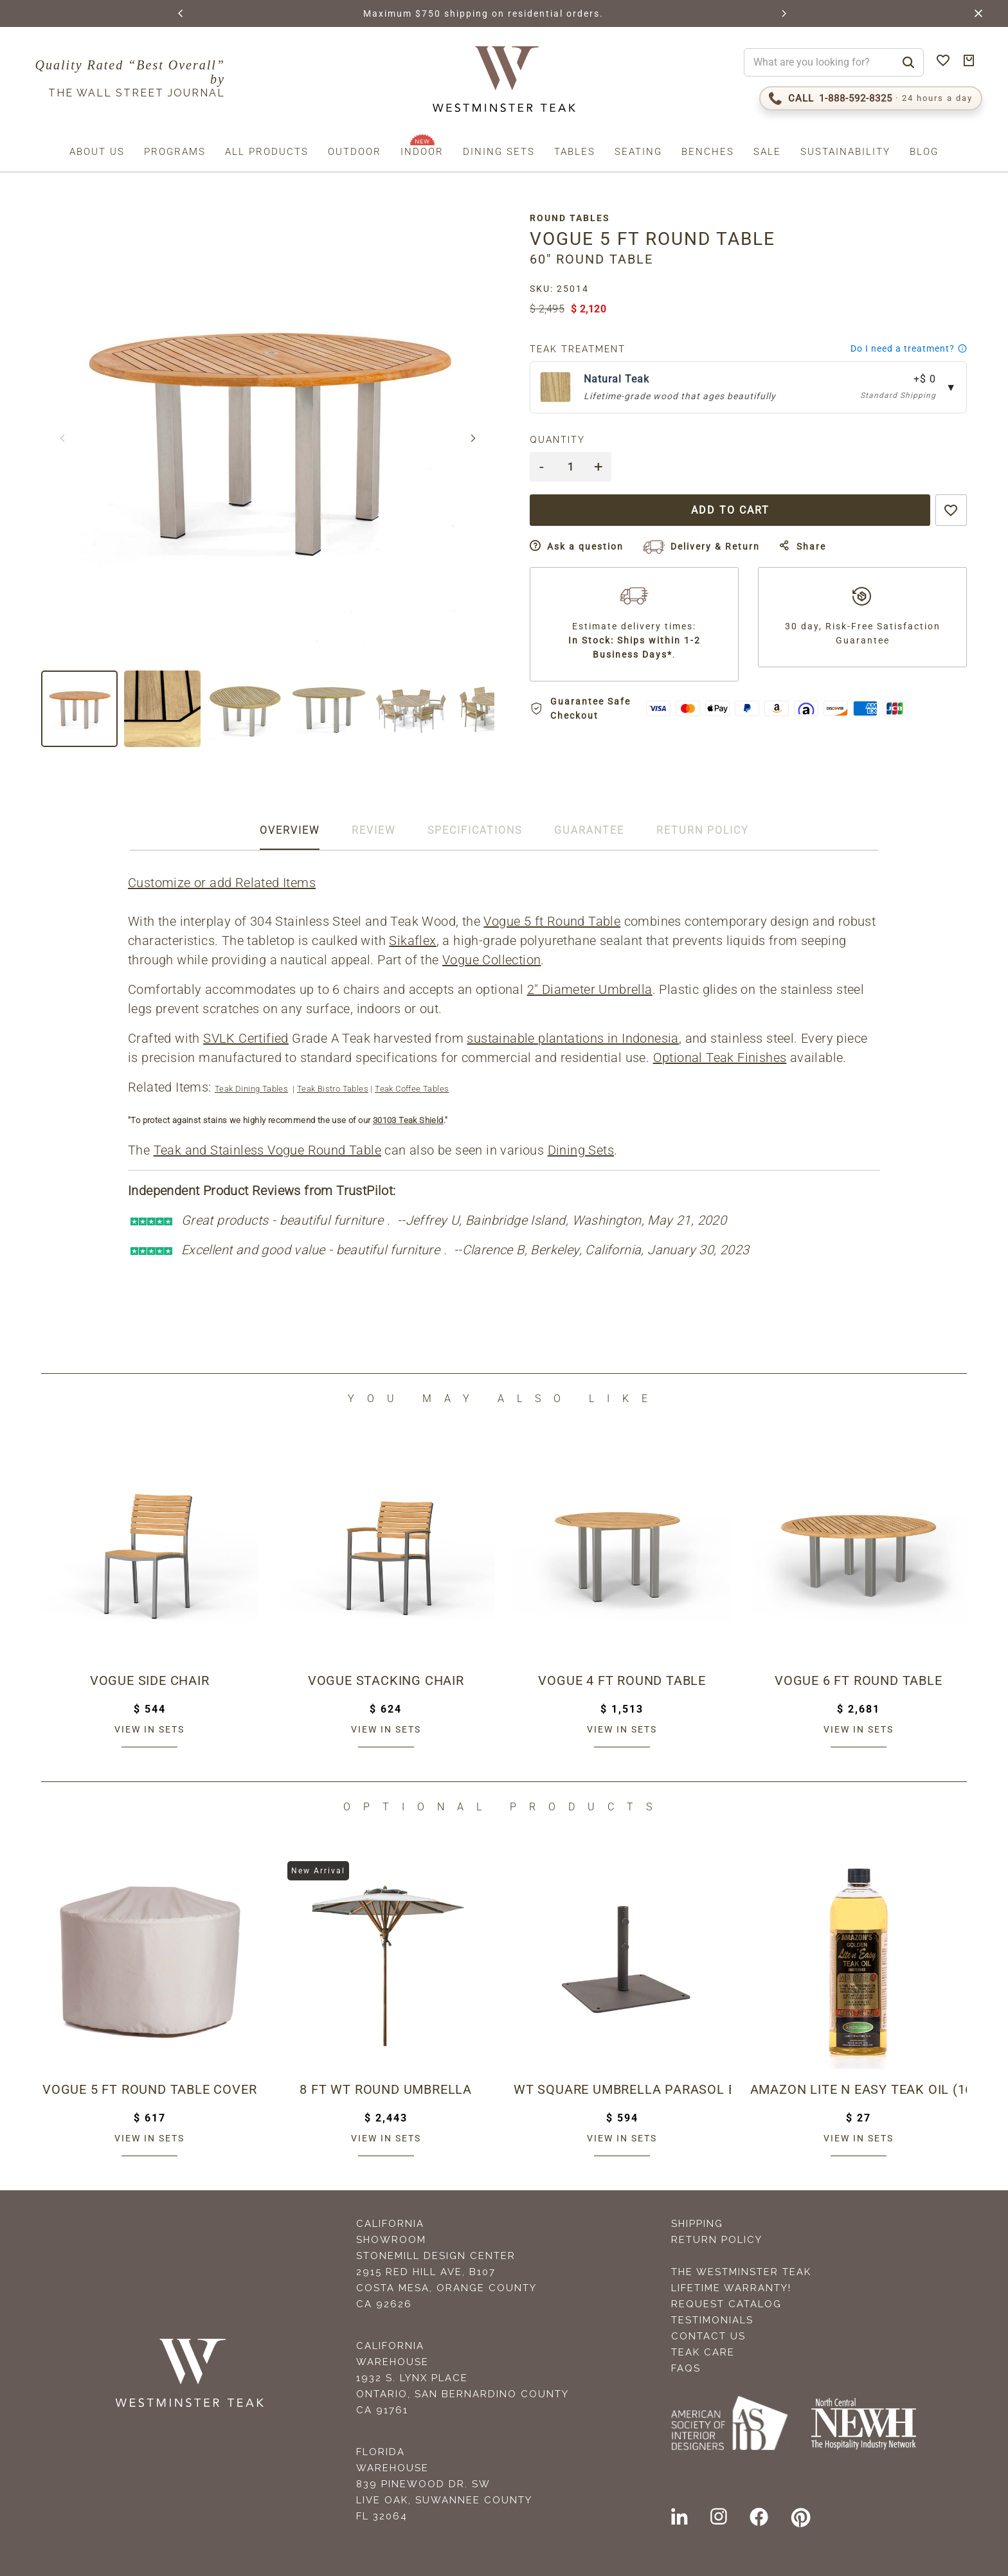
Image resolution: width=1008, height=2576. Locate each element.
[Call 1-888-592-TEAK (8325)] (870, 98)
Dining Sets (499, 152)
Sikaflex (412, 940)
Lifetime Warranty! (731, 2288)
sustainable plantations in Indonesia (572, 1038)
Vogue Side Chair (150, 1680)
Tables (574, 152)
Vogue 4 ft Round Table (622, 1680)
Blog (924, 152)
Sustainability (845, 152)
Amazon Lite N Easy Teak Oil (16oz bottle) (859, 2089)
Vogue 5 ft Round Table (551, 921)
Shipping (697, 2223)
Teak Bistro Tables (332, 1089)
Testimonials (712, 2320)
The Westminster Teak (741, 2272)
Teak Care (703, 2352)
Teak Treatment (578, 349)
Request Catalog (726, 2304)
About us (97, 152)
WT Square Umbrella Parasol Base (622, 2089)
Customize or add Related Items (222, 882)
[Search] (908, 62)
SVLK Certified (246, 1038)
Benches (707, 152)
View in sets (149, 1729)
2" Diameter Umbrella (589, 989)
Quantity (557, 440)
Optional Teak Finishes (720, 1057)
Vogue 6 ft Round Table (858, 1680)
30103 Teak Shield (408, 1120)
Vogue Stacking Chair (386, 1680)
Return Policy (716, 2240)
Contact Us (708, 2336)
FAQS (686, 2368)
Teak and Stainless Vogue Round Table (267, 1150)
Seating (638, 152)
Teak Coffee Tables (412, 1089)
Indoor (422, 152)
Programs (175, 152)
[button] (181, 13)
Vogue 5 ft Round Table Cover (149, 2089)
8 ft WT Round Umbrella (386, 2089)
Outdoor (354, 152)
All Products (267, 152)
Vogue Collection (491, 960)
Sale (767, 152)
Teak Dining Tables (251, 1089)
